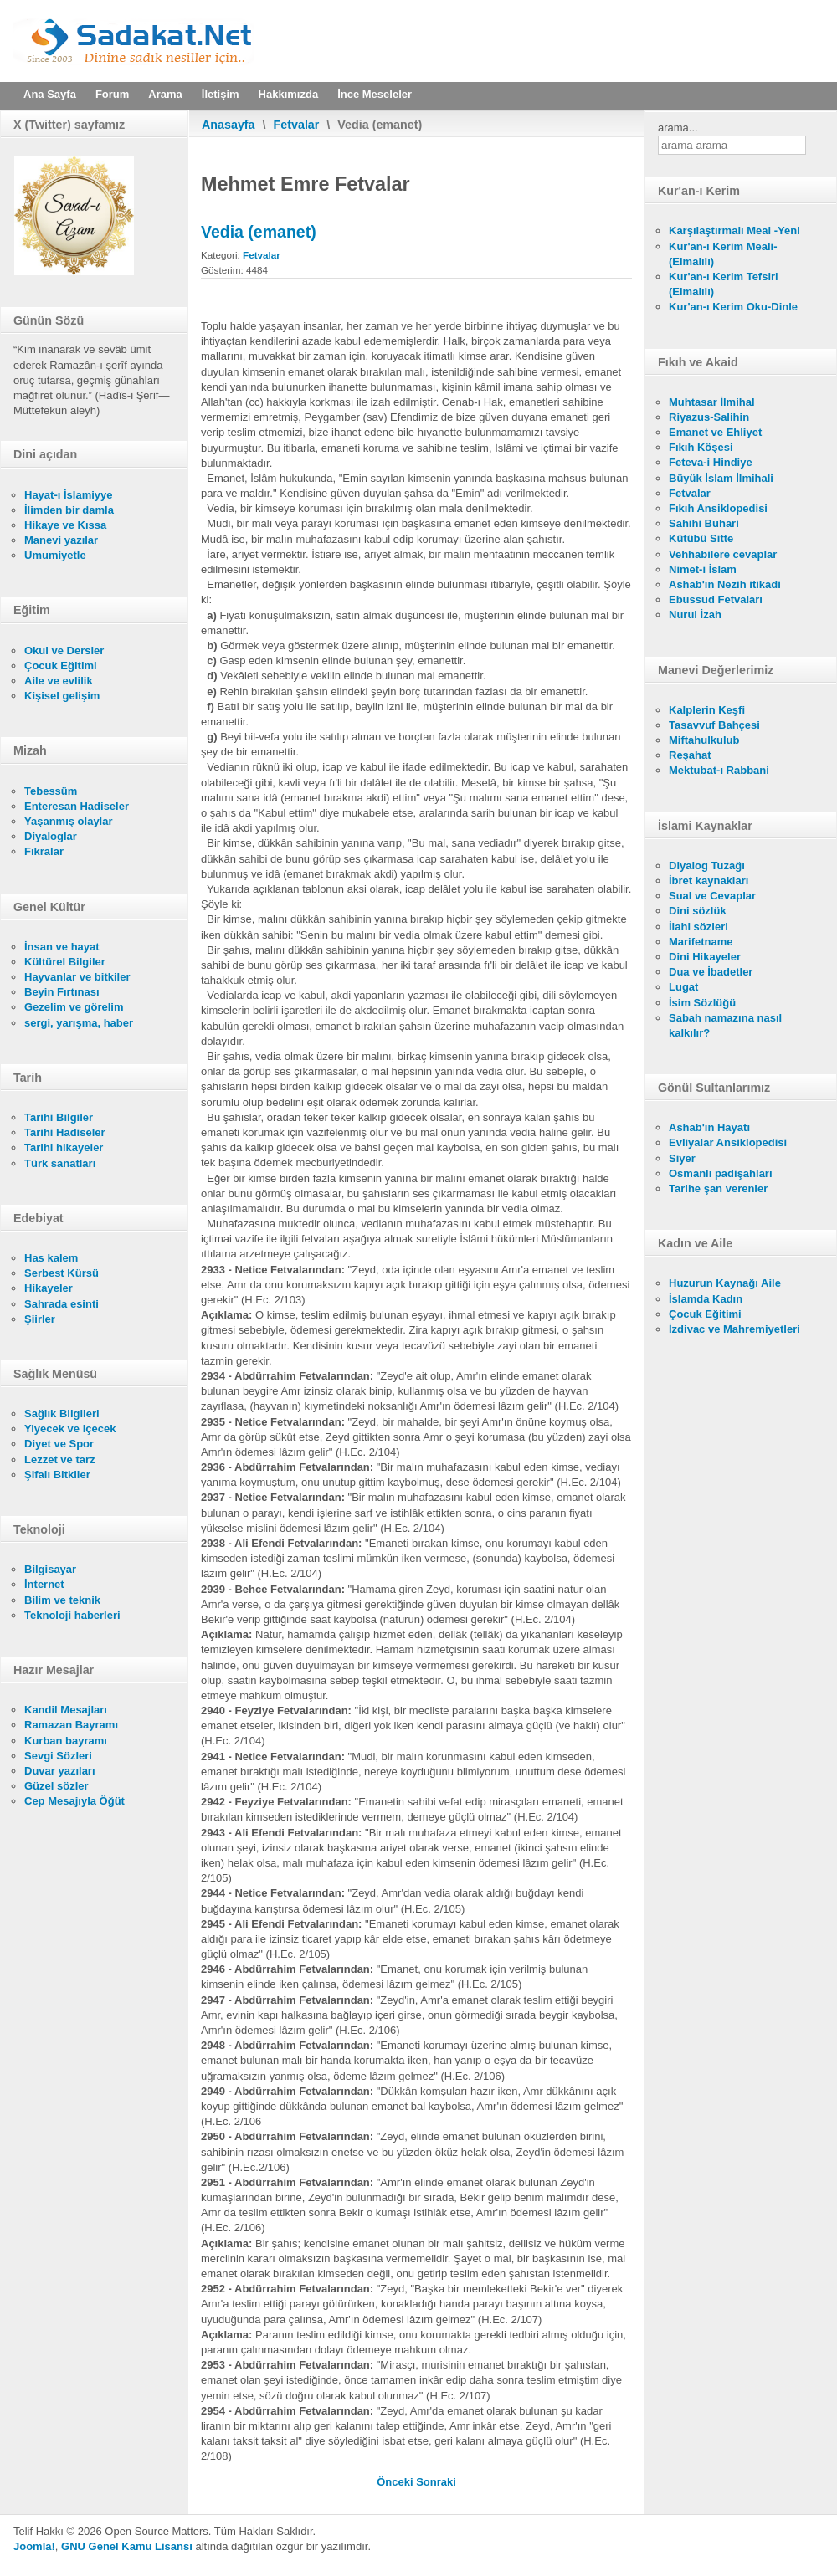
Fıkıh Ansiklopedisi (718, 508)
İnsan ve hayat (62, 946)
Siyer (682, 1158)
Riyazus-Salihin (709, 417)
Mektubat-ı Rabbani (719, 770)
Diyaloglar (50, 836)
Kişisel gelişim (62, 695)
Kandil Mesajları (65, 1709)
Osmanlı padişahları (721, 1173)
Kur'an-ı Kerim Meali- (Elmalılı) (723, 254)
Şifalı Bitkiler (57, 1474)
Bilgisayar (50, 1569)
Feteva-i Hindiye (710, 462)
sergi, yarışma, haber (78, 1023)
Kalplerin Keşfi (707, 710)
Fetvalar (297, 124)
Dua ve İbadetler (710, 971)
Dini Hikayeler (705, 956)
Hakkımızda (289, 94)
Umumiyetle (55, 555)
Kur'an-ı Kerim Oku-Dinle (733, 306)
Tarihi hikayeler (63, 1147)
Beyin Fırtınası (62, 992)
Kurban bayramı (65, 1740)
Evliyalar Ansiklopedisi (728, 1142)
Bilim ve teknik (62, 1600)
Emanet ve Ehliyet (715, 432)
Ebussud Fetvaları (716, 599)
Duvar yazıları (59, 1770)
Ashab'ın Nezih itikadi (725, 584)
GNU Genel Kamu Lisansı (127, 2546)
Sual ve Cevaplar (712, 895)
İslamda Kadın (705, 1299)
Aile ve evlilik (58, 680)
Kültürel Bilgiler (64, 961)
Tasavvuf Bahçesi (714, 725)
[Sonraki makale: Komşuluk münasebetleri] (436, 2482)
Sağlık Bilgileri (62, 1413)
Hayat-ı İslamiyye (68, 495)
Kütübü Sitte (701, 538)
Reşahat (690, 755)
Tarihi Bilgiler (58, 1117)
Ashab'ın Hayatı (709, 1127)
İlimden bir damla (69, 510)
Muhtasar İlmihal (712, 402)
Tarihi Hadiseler (64, 1132)
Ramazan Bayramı (71, 1724)
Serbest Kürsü (61, 1273)
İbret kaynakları (708, 880)
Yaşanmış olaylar (68, 821)
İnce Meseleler (374, 94)
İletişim (220, 94)
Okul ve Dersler (64, 650)
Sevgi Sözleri (58, 1755)
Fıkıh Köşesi (701, 447)
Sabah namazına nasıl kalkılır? (725, 1025)
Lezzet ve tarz (59, 1459)
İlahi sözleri (698, 926)
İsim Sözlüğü (702, 1002)
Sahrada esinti (61, 1304)
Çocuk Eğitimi (60, 665)
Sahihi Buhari (704, 523)
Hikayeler (48, 1288)
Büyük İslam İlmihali (721, 478)
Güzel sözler (56, 1786)
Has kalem (51, 1258)
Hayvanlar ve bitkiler (77, 976)
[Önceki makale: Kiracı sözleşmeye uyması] (396, 2482)
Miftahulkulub (704, 740)
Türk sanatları (59, 1163)
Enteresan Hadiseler (76, 806)
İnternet (44, 1584)
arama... (678, 127)
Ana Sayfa (49, 94)
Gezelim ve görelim (74, 1007)
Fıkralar (44, 851)
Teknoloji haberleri (72, 1615)
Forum (112, 94)
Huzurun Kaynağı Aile (725, 1283)
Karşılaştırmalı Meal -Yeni (734, 230)
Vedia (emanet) (258, 232)
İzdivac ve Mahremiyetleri (734, 1329)
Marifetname (701, 941)
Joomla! (34, 2546)
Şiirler (39, 1319)
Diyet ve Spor (59, 1443)
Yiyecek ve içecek (70, 1428)
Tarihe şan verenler (718, 1188)
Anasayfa (228, 124)
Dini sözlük (698, 910)
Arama (165, 94)
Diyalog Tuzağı (707, 865)
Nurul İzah (695, 614)
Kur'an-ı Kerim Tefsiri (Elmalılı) (723, 284)
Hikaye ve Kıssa (65, 525)
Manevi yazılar (61, 540)
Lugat (683, 987)
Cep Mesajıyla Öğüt (74, 1801)
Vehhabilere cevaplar (723, 554)
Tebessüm (50, 791)
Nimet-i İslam (703, 569)
